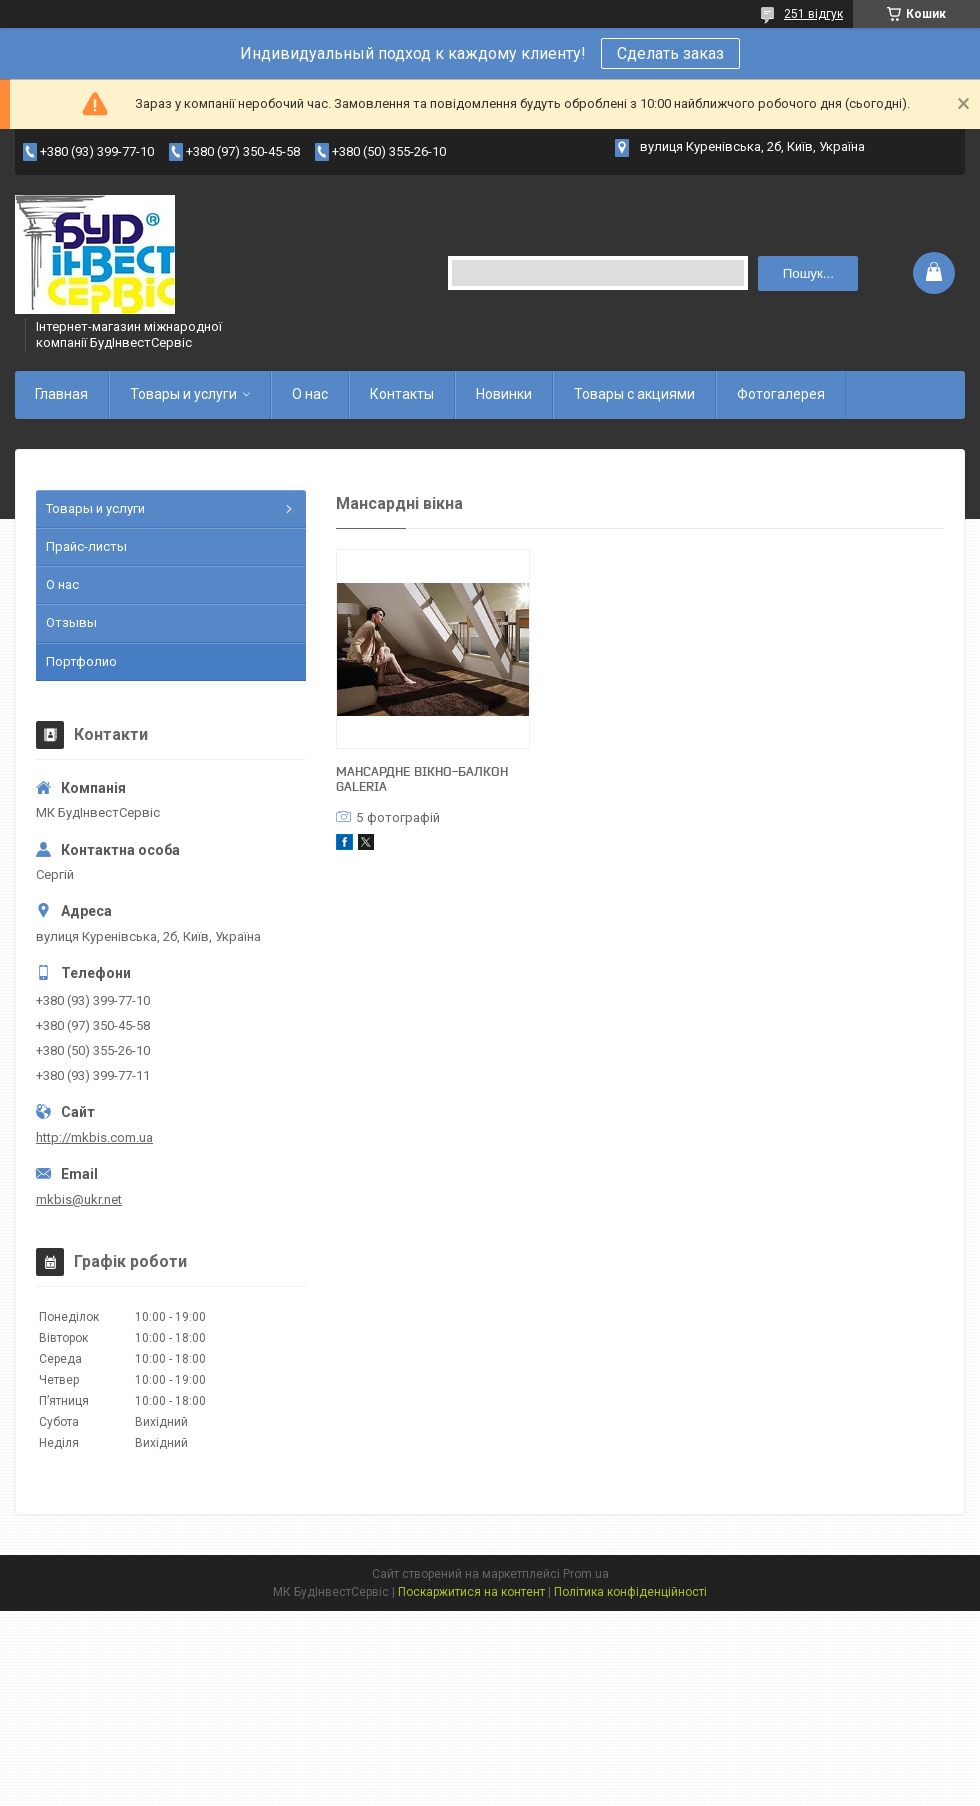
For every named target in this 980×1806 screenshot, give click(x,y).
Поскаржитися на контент (471, 1592)
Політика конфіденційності (630, 1592)
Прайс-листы (86, 546)
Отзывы (71, 622)
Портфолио (81, 661)
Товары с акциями (634, 394)
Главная (61, 394)
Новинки (504, 394)
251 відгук (813, 14)
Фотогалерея (781, 394)
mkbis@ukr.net (79, 1199)
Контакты (402, 394)
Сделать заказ (670, 53)
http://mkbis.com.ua (94, 1137)
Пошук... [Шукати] (808, 273)
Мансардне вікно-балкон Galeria (422, 778)
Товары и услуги (183, 394)
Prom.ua (586, 1574)
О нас (310, 394)
